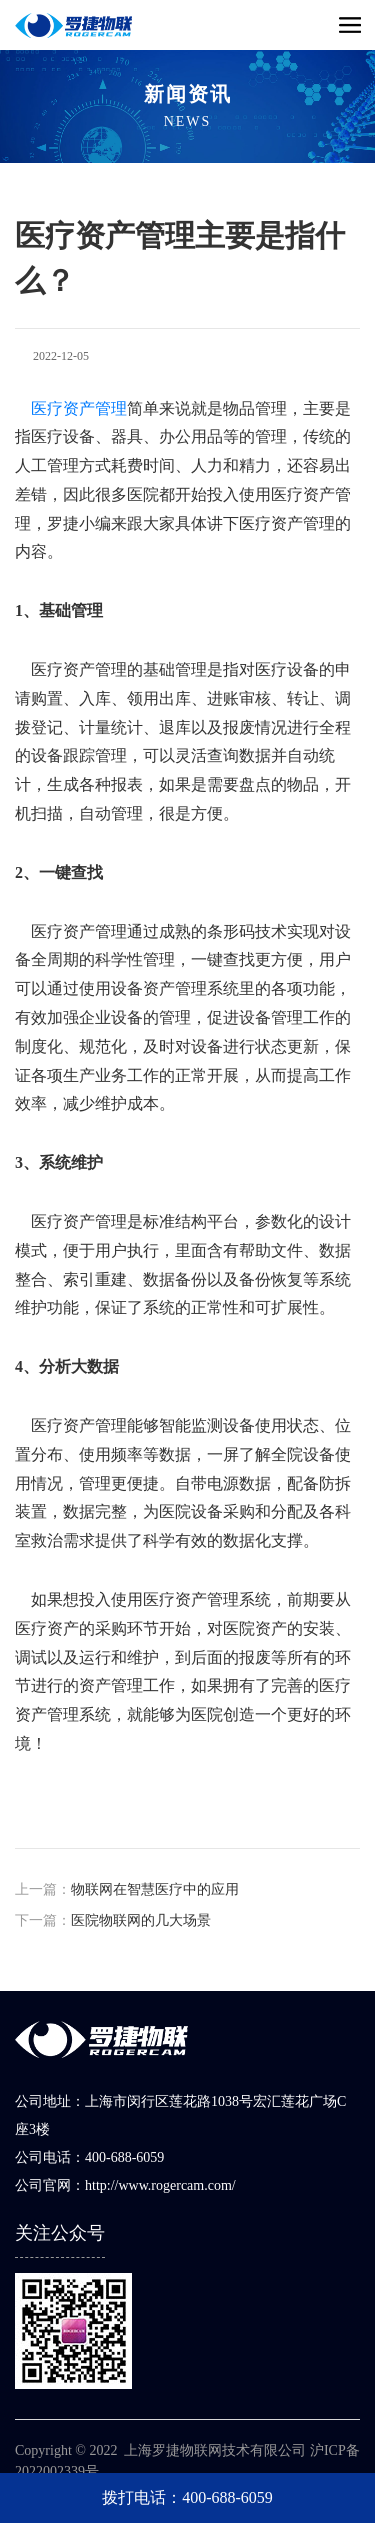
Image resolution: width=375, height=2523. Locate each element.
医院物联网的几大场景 (141, 1920)
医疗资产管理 (79, 408)
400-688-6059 (124, 2157)
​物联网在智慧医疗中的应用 (155, 1889)
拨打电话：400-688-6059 (187, 2497)
